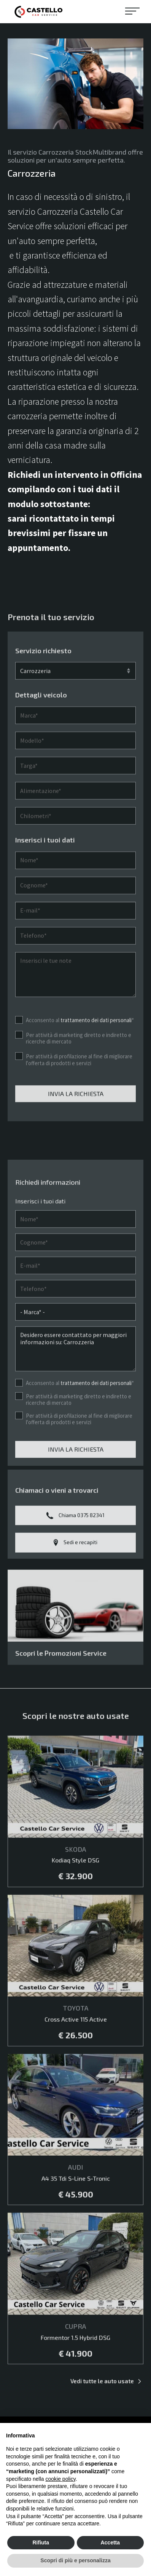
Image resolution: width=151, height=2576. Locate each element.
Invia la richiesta (75, 1116)
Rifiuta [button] (40, 2542)
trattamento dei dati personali (96, 1043)
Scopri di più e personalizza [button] (75, 2560)
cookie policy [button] (61, 2479)
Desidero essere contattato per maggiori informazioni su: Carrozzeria (75, 1372)
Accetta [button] (110, 2542)
